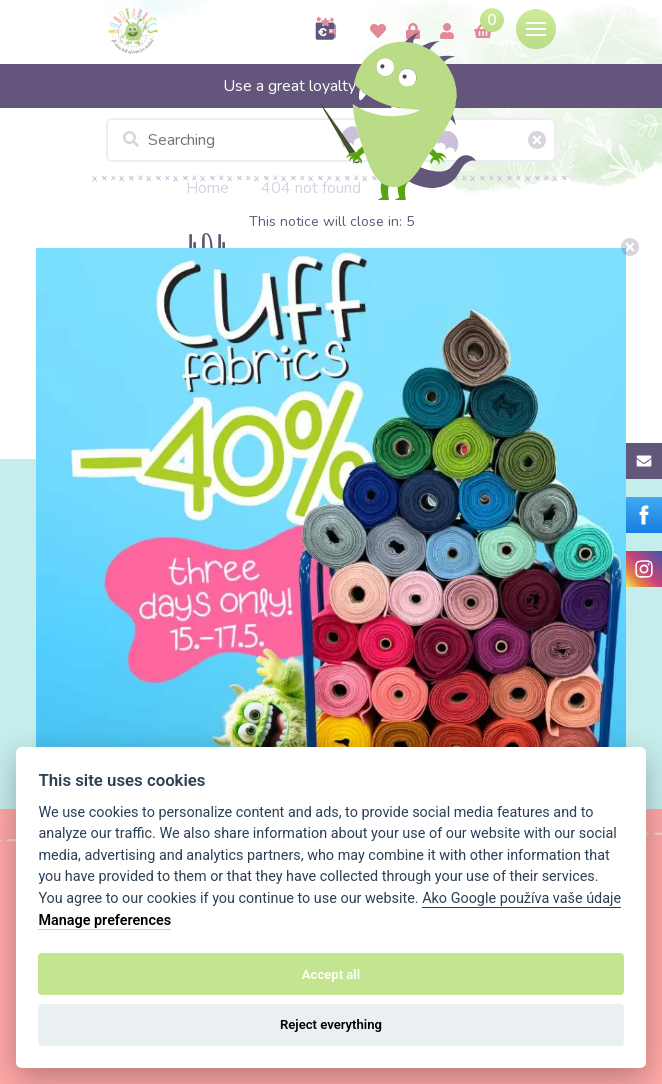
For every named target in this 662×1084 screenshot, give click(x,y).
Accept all (331, 974)
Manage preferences (104, 920)
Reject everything (331, 1024)
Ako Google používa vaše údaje (521, 898)
